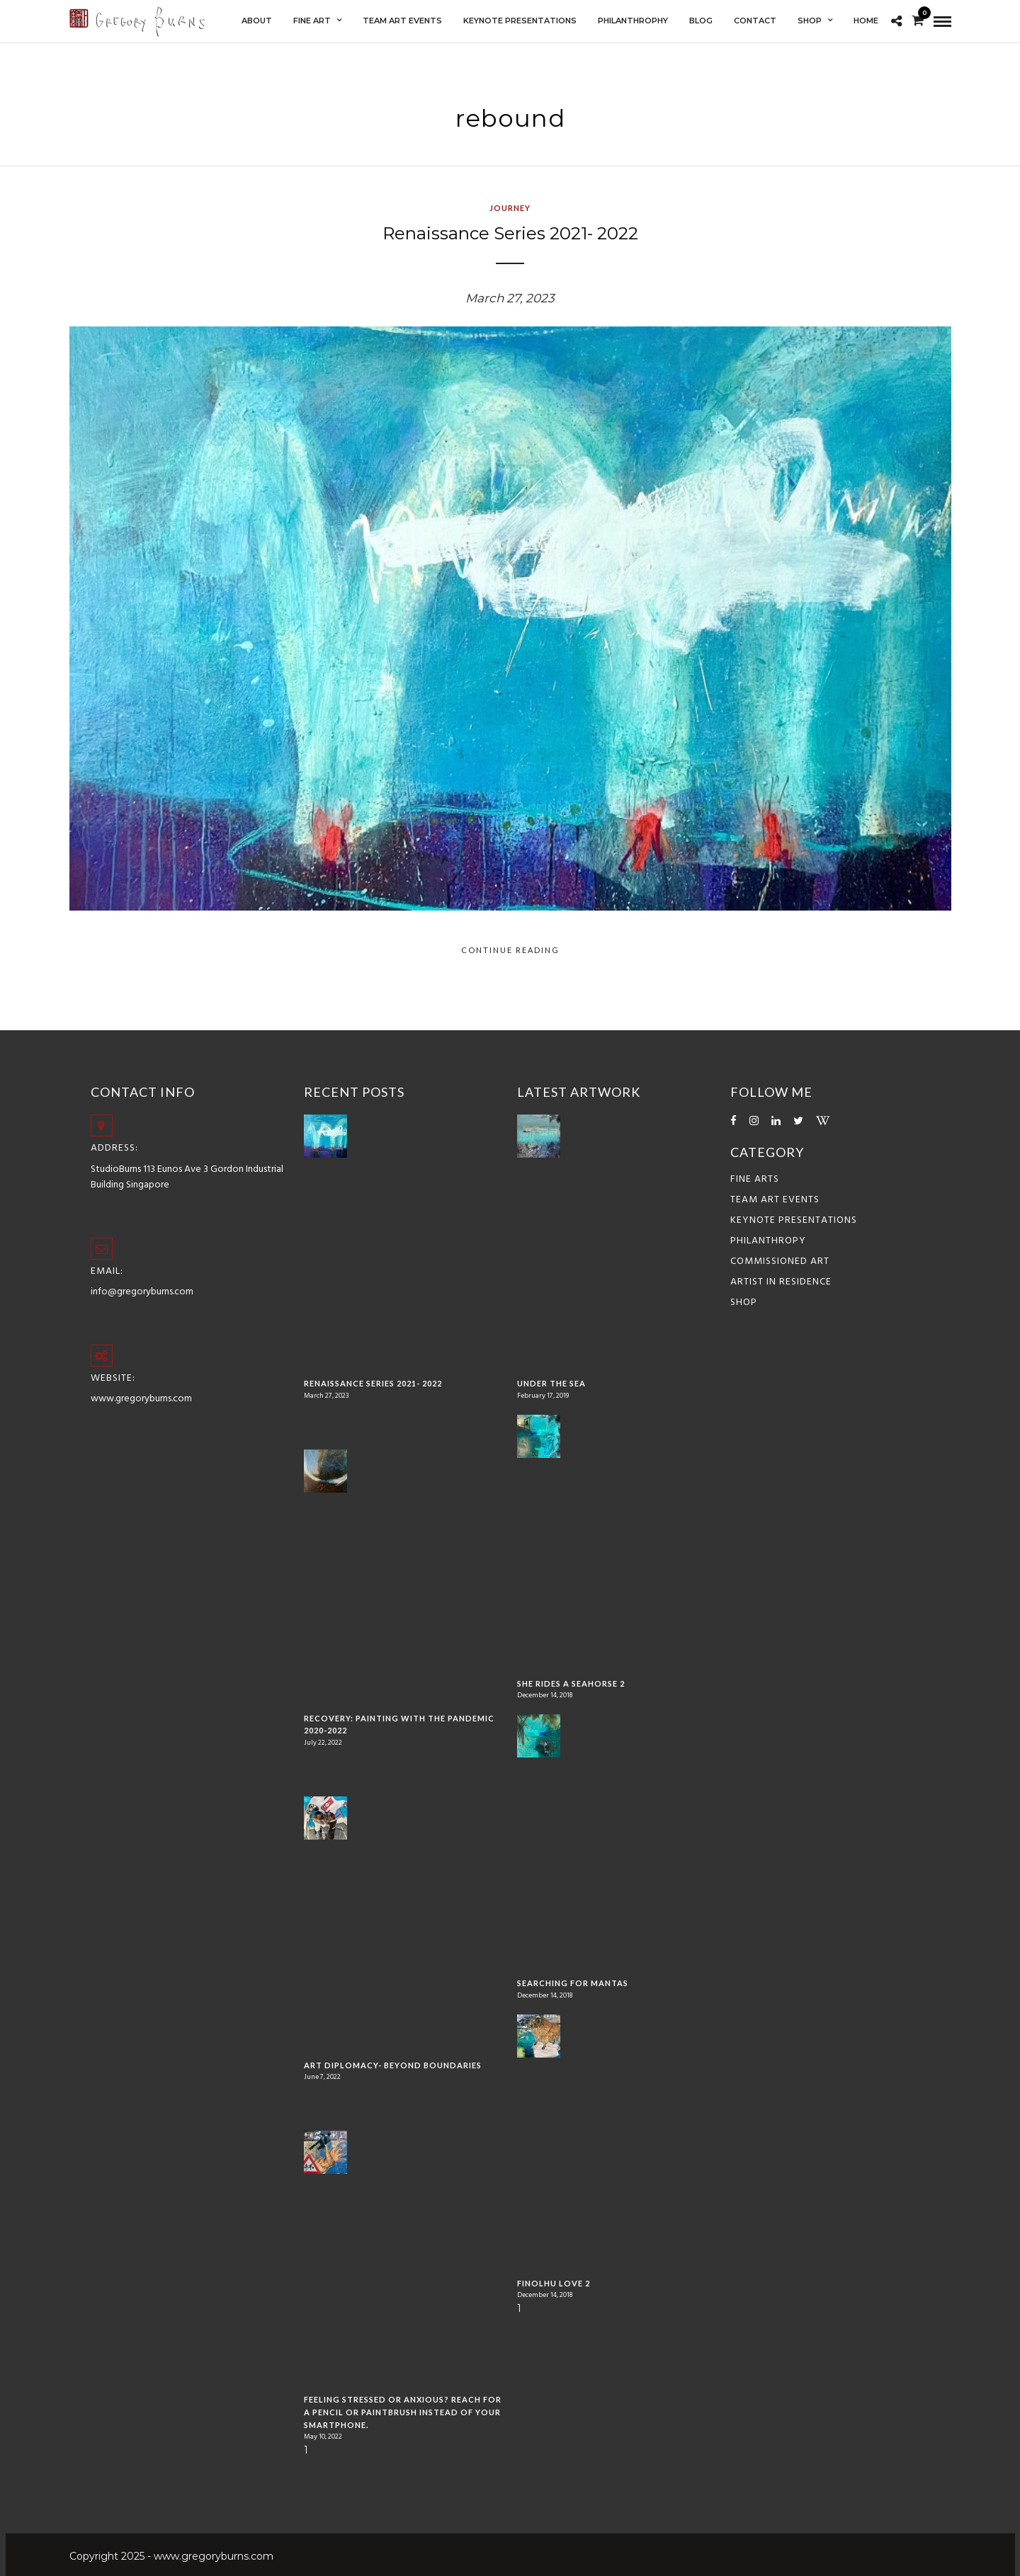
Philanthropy (768, 1241)
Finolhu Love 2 (553, 2283)
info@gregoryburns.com (142, 1292)
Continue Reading (510, 949)
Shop (743, 1302)
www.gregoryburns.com (141, 1399)
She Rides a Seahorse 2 (571, 1683)
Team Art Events (775, 1200)
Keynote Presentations (793, 1220)
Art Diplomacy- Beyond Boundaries (393, 2065)
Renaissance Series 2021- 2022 (510, 233)
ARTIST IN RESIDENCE (781, 1282)
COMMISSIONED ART (779, 1261)
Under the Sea (551, 1383)
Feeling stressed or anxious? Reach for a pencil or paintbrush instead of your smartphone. (403, 2412)
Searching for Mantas (572, 1983)
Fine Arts (754, 1179)
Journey (510, 207)
